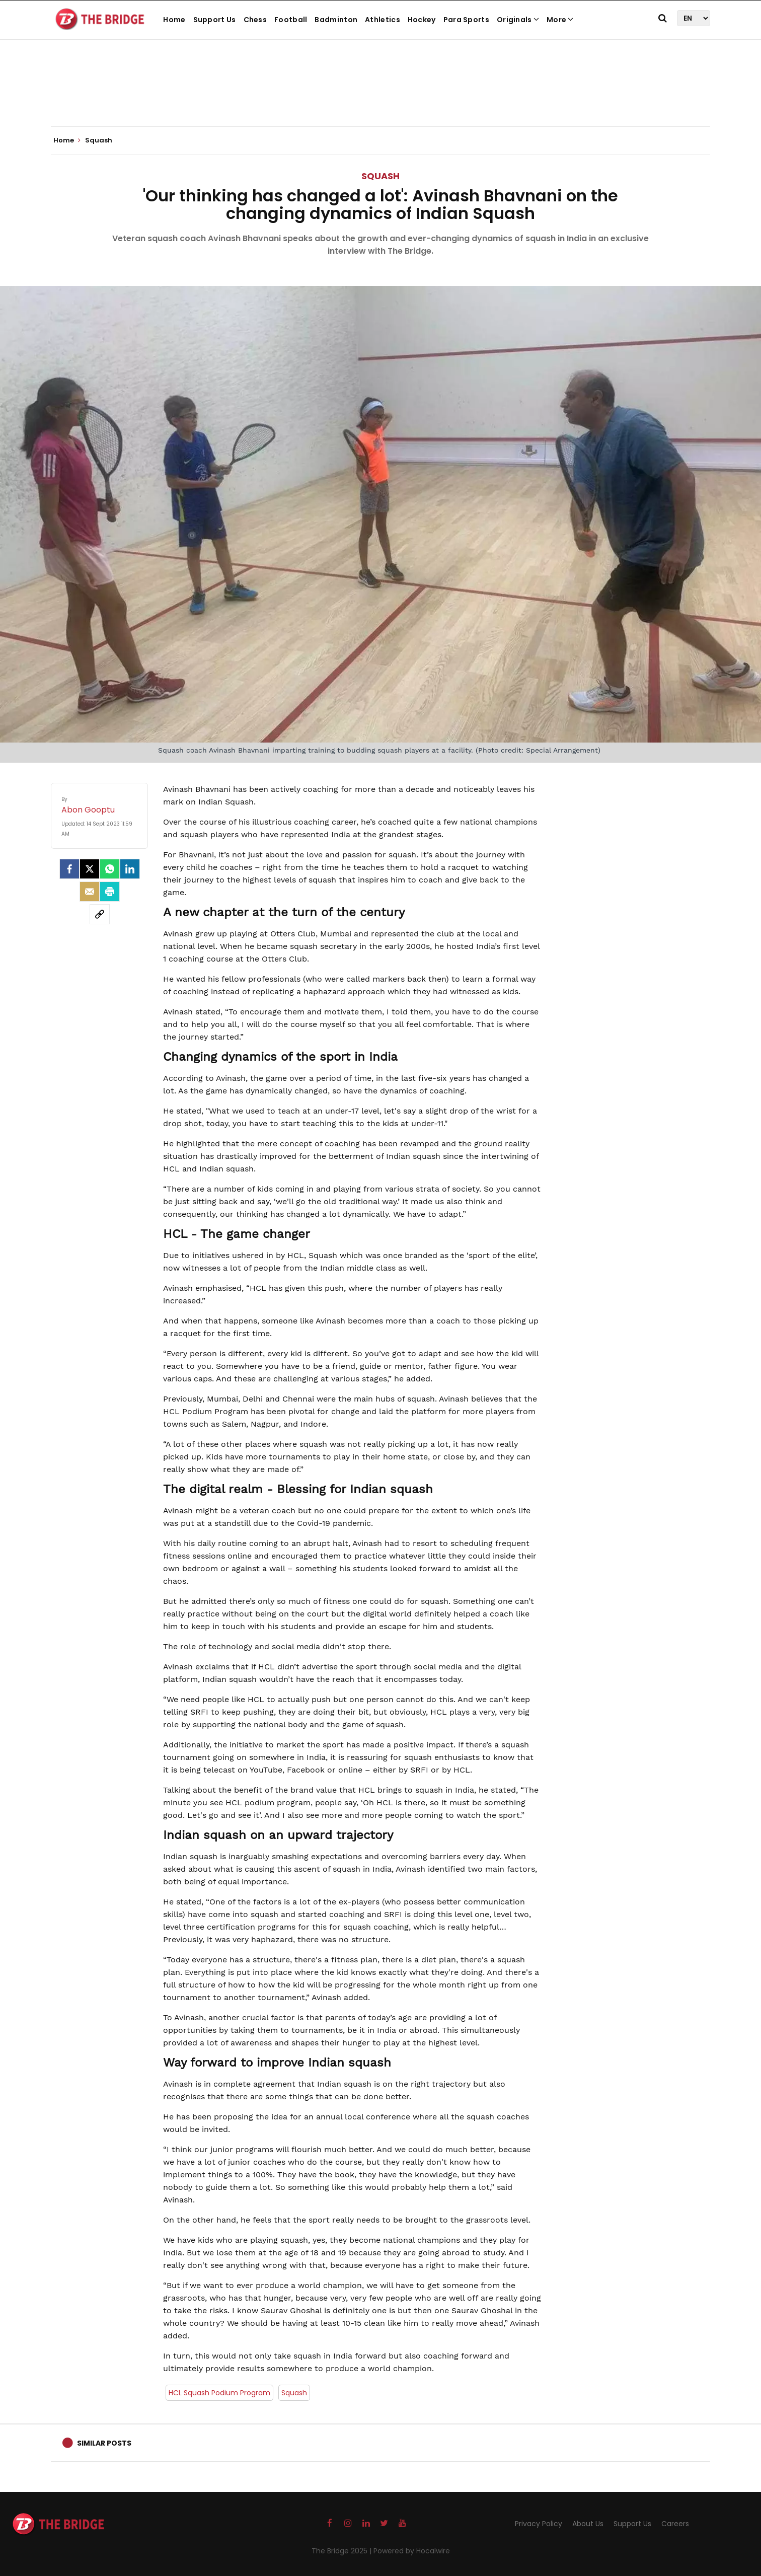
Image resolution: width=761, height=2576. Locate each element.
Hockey (422, 20)
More (560, 20)
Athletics (382, 20)
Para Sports (466, 20)
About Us (587, 2524)
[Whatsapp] (110, 869)
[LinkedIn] (130, 869)
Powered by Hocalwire (411, 2551)
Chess (255, 20)
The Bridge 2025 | (342, 2551)
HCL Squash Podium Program (219, 2393)
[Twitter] (90, 869)
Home (174, 20)
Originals (518, 20)
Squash (380, 176)
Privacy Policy (538, 2524)
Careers (675, 2524)
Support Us (214, 20)
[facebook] (69, 869)
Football (290, 20)
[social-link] (100, 914)
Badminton (336, 20)
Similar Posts (104, 2443)
